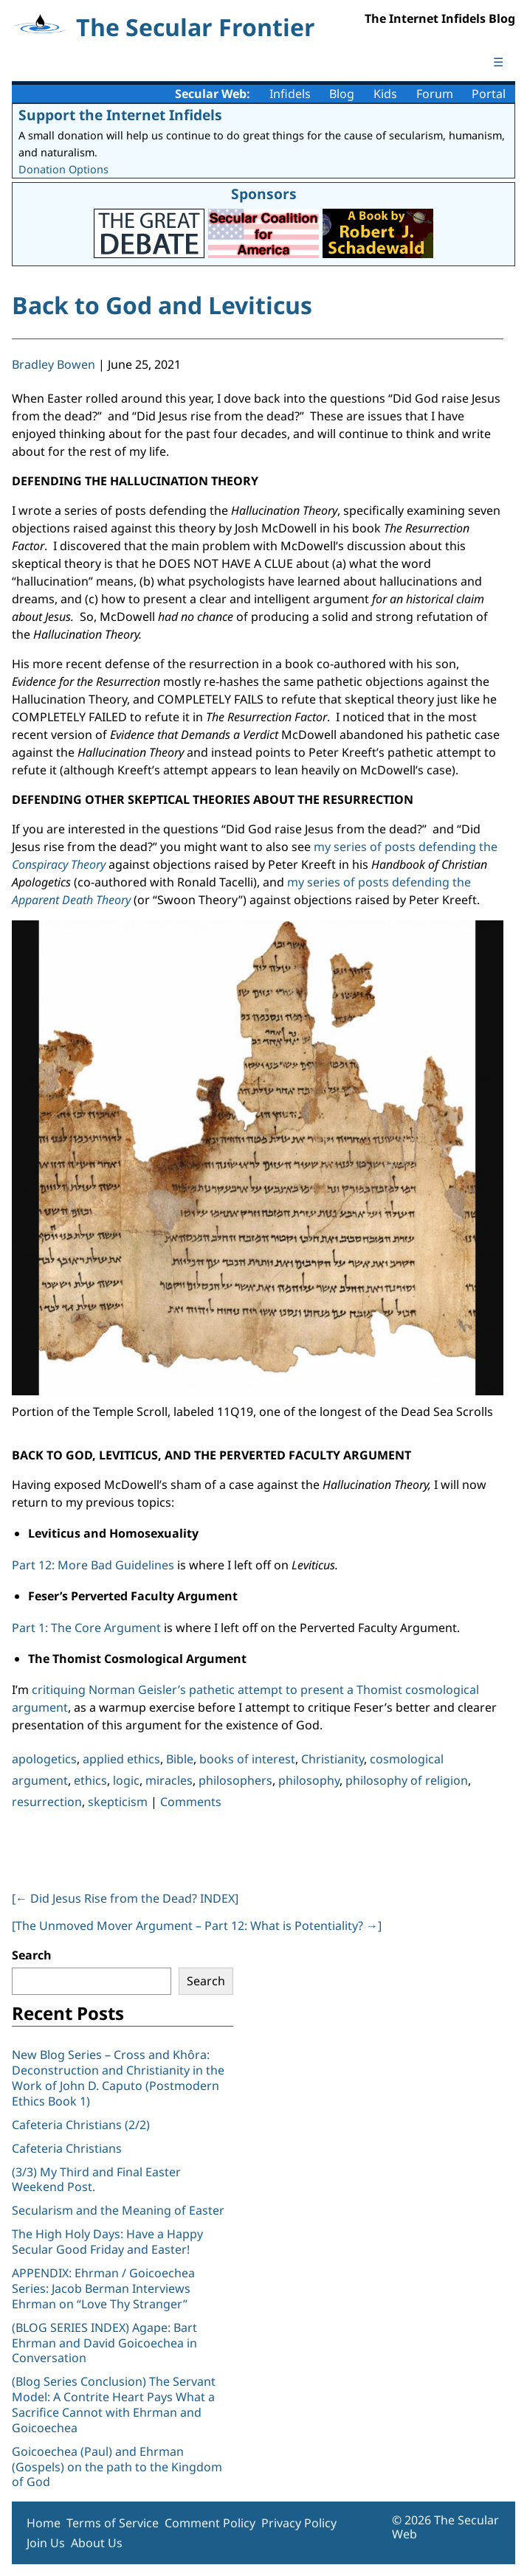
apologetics (44, 1759)
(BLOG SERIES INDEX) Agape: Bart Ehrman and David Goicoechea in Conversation (104, 2343)
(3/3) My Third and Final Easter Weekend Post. (96, 2179)
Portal (489, 94)
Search (32, 1955)
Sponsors (264, 194)
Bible (179, 1759)
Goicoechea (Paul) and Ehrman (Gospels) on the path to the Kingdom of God (117, 2466)
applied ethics (121, 1759)
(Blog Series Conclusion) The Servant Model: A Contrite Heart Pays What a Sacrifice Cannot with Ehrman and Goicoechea (114, 2404)
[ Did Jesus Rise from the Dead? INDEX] (125, 1898)
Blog (341, 94)
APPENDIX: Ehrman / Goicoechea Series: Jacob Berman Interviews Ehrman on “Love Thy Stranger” (103, 2288)
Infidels (290, 94)
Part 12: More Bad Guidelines (93, 1565)
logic (126, 1780)
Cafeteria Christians (67, 2148)
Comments (190, 1802)
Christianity (332, 1759)
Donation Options (63, 169)
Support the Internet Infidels (120, 115)
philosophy (309, 1780)
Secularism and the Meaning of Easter (118, 2210)
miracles (169, 1780)
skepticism (118, 1802)
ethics (90, 1780)
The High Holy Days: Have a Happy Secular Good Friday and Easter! (107, 2241)
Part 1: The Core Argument (86, 1627)
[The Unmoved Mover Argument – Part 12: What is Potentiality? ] (197, 1925)
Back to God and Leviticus (162, 305)
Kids (385, 94)
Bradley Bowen (53, 364)
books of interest (247, 1759)
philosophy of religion (406, 1780)
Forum (434, 94)
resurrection (47, 1802)
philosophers (235, 1780)
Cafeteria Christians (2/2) (81, 2125)
